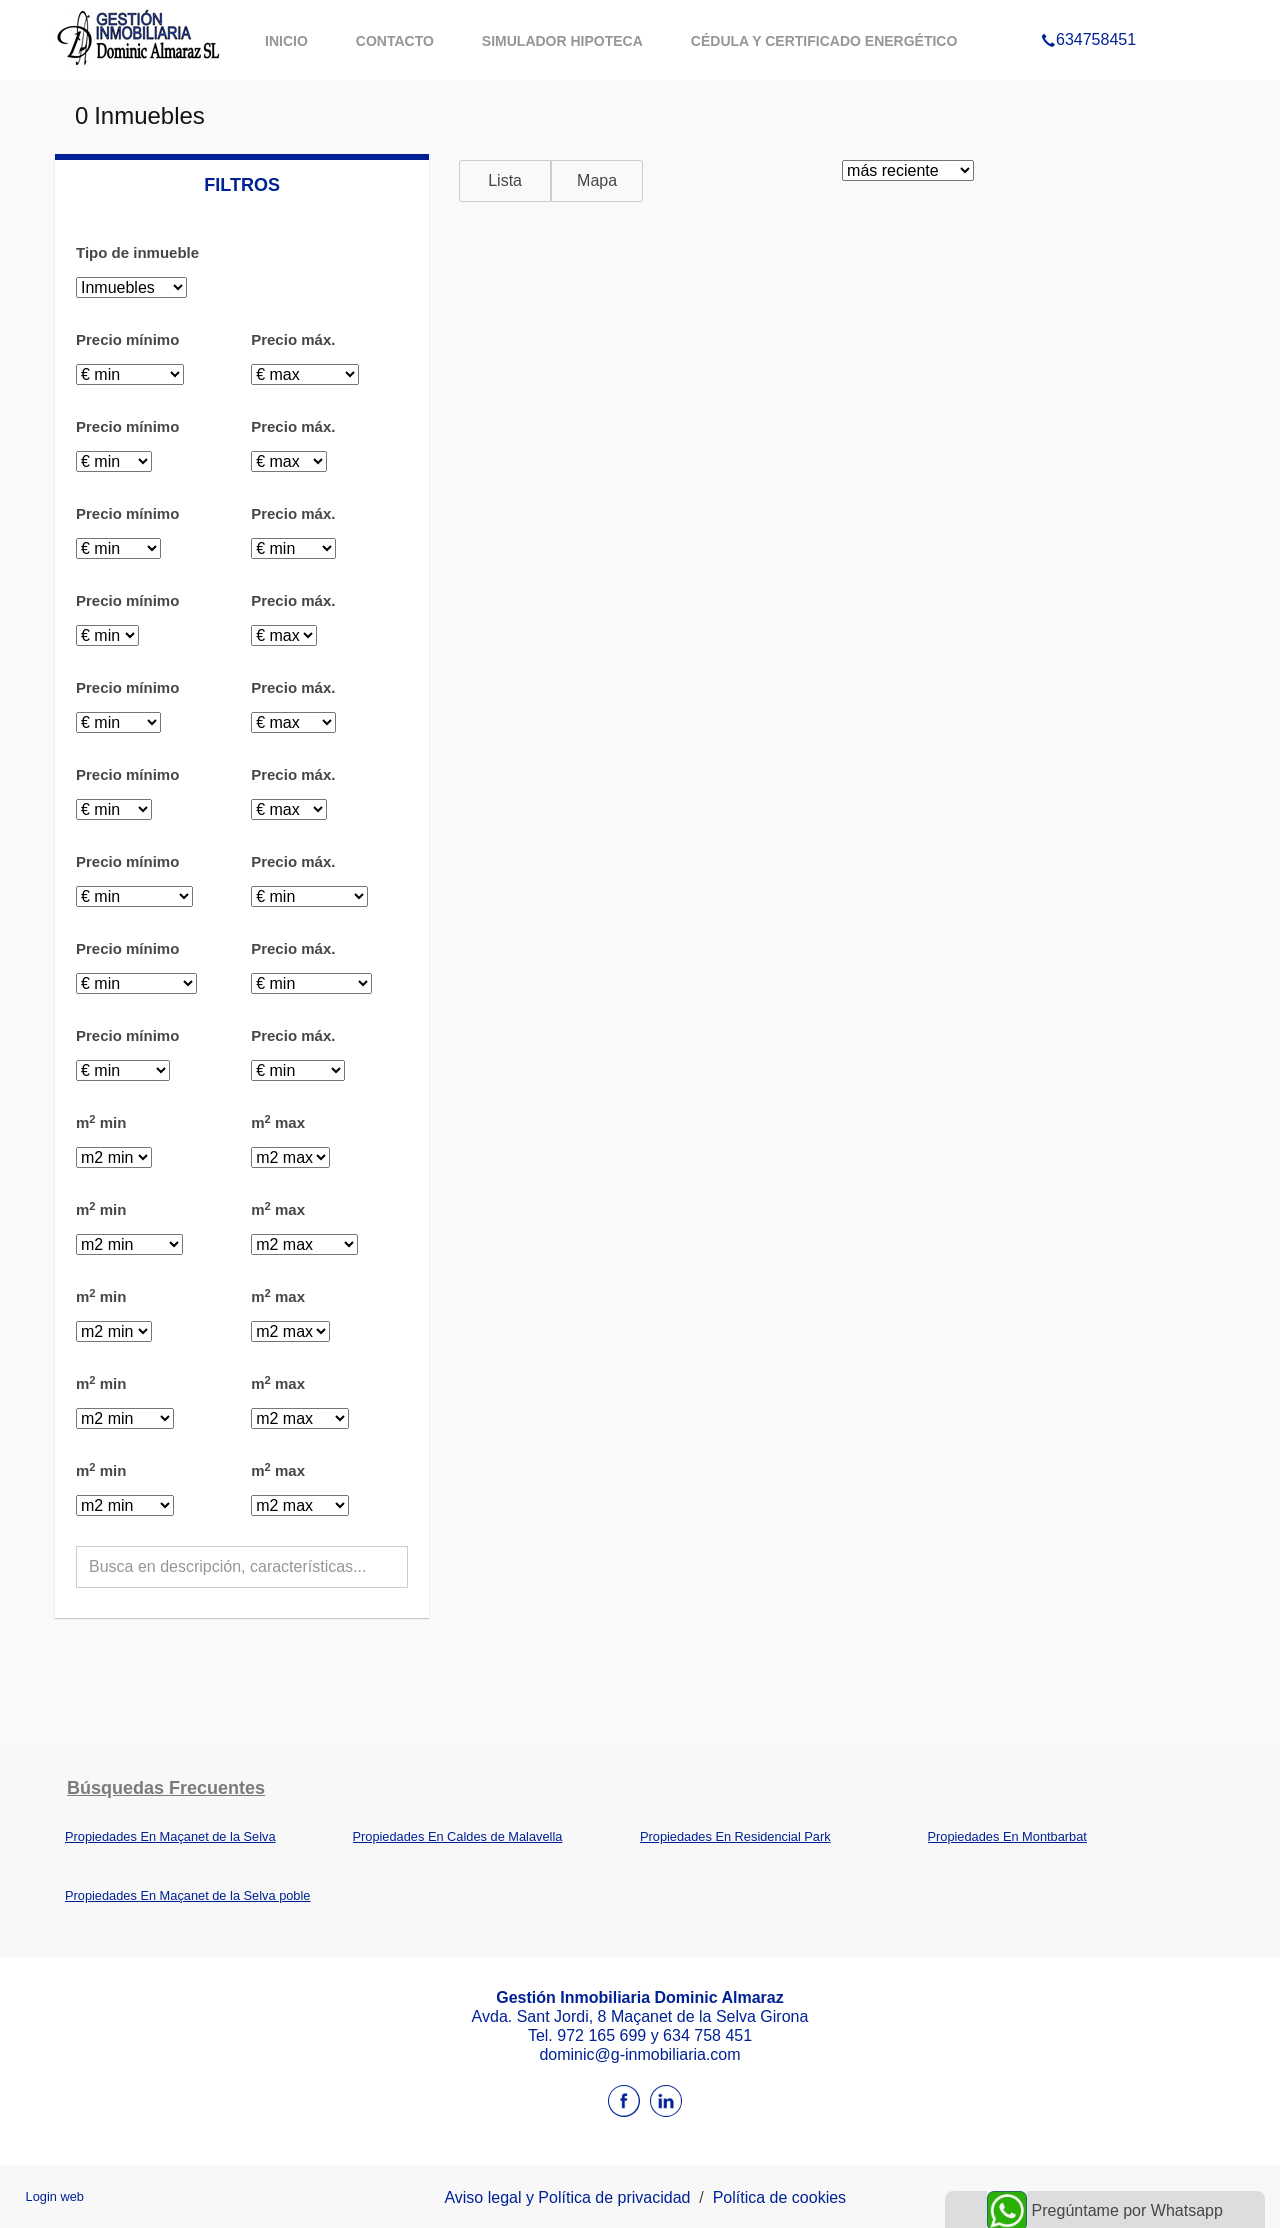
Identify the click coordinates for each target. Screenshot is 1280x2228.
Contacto (395, 41)
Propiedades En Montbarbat (1007, 1836)
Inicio (286, 41)
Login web (55, 2196)
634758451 (1088, 14)
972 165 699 (603, 2035)
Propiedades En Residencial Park (735, 1836)
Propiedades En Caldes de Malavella (458, 1836)
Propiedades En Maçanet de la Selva (170, 1836)
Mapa (597, 180)
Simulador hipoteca (562, 41)
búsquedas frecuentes (166, 1788)
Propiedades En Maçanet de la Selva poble (187, 1895)
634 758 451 (707, 2035)
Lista (505, 180)
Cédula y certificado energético (824, 41)
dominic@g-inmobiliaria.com (639, 2054)
